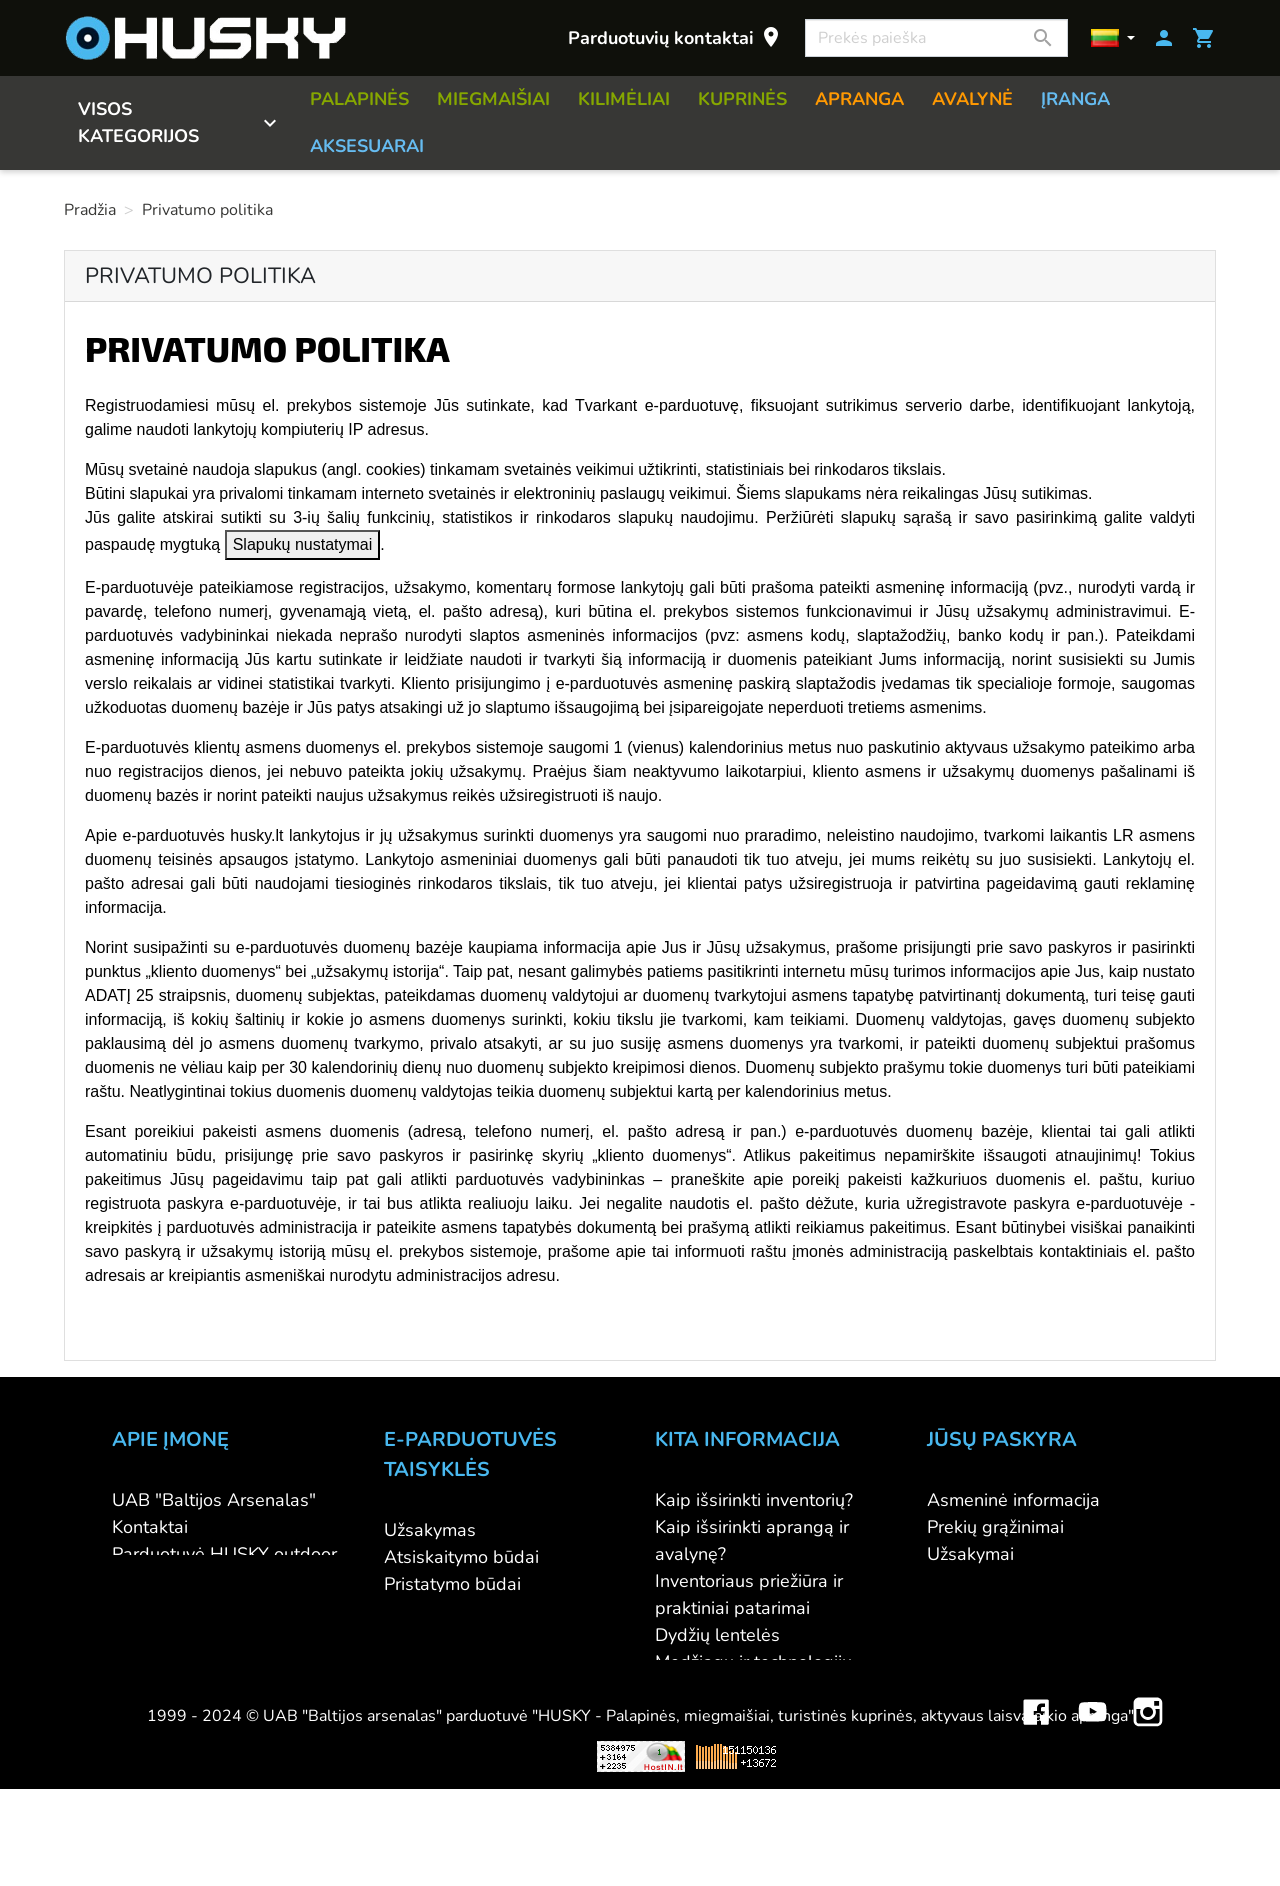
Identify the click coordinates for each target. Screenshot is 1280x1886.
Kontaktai (150, 1527)
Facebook (1036, 1794)
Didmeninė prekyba (191, 1581)
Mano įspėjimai (987, 1662)
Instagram (1148, 1794)
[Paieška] (936, 38)
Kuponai (960, 1635)
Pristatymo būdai (452, 1584)
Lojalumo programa (734, 1716)
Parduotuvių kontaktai (675, 37)
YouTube (1092, 1794)
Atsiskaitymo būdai (461, 1557)
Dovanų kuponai (720, 1743)
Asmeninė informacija (1013, 1500)
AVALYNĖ (972, 99)
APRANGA (859, 99)
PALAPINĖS (359, 99)
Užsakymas (430, 1530)
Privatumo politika (456, 1638)
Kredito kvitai (979, 1581)
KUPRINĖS (742, 99)
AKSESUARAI (367, 146)
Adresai (958, 1608)
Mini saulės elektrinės (1010, 1853)
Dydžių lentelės (717, 1635)
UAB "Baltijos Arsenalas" (214, 1500)
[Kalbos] (1113, 38)
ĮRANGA (1075, 99)
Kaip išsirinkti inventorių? (754, 1500)
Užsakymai (970, 1554)
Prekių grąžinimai (995, 1527)
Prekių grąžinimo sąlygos (484, 1611)
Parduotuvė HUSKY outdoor (224, 1554)
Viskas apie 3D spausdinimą (318, 1853)
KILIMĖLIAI (624, 99)
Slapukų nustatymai (303, 544)
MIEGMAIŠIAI (493, 99)
